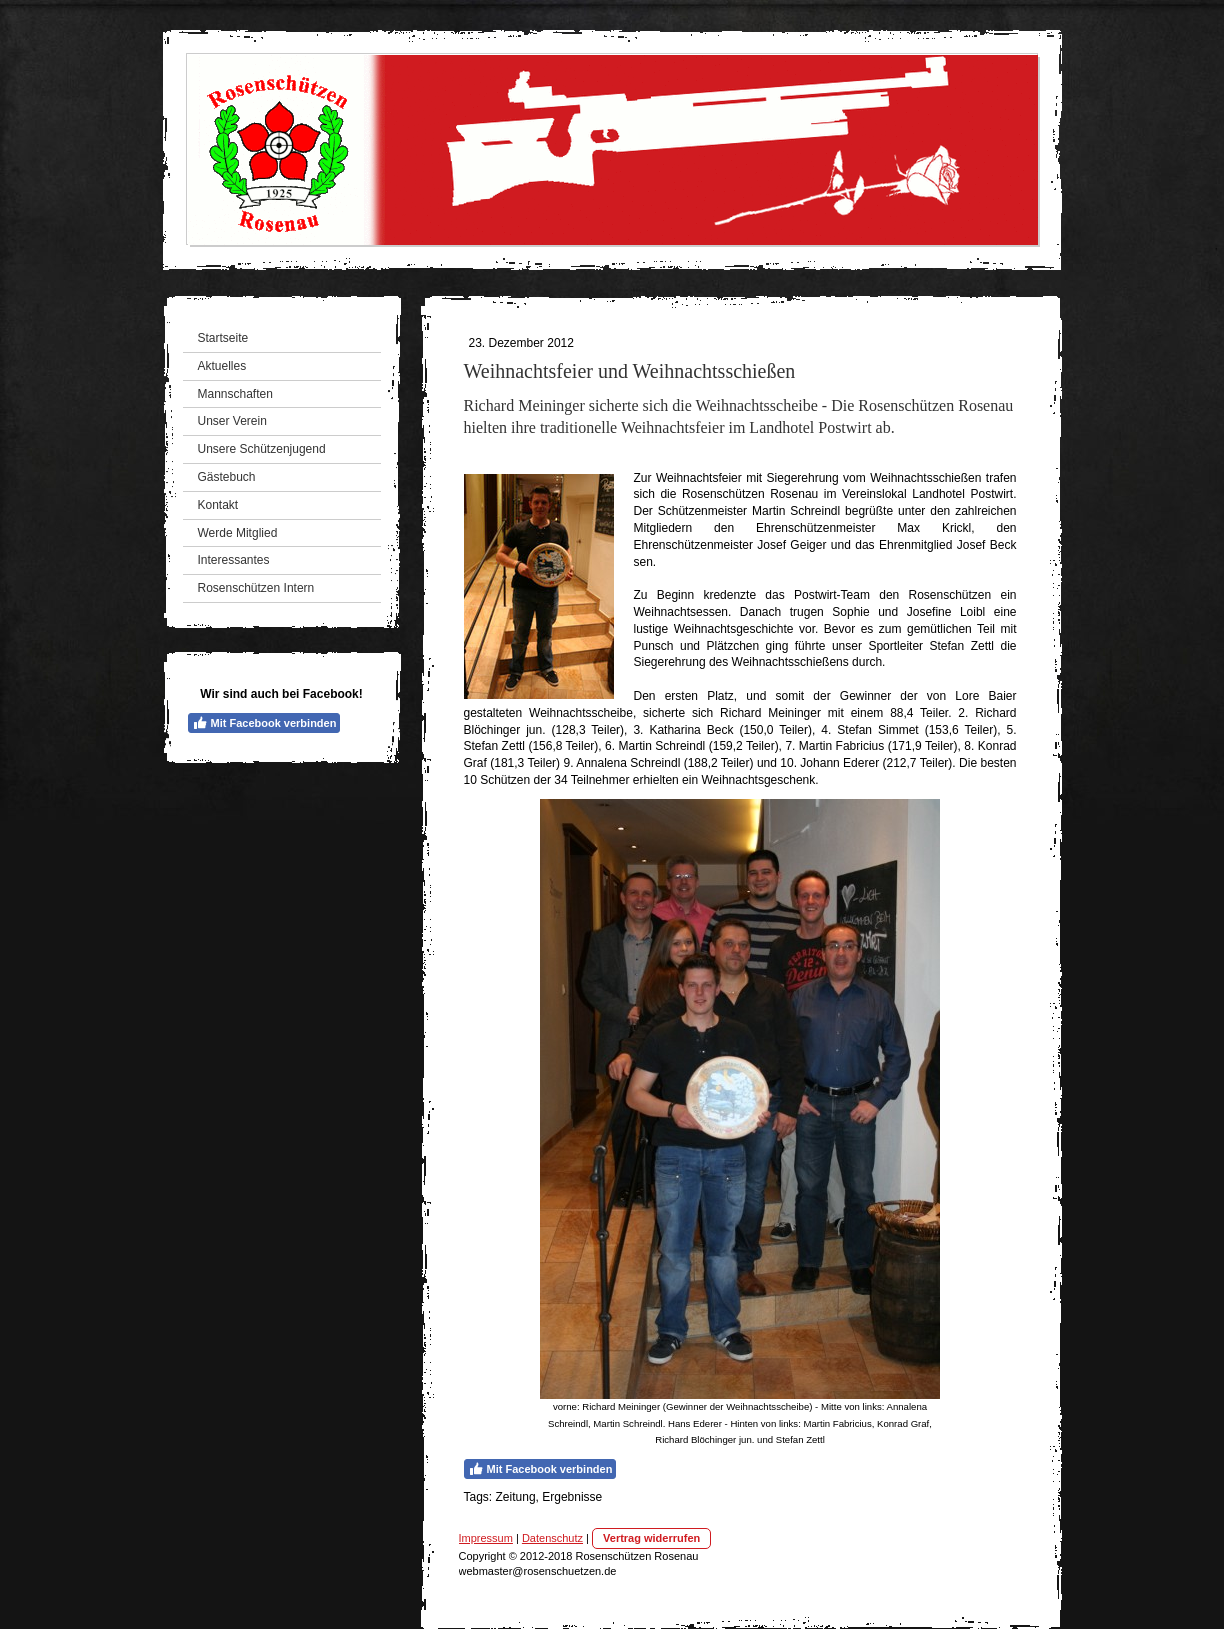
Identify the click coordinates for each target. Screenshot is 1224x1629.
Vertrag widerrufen (651, 1538)
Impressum (486, 1538)
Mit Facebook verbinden (264, 723)
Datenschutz (552, 1538)
